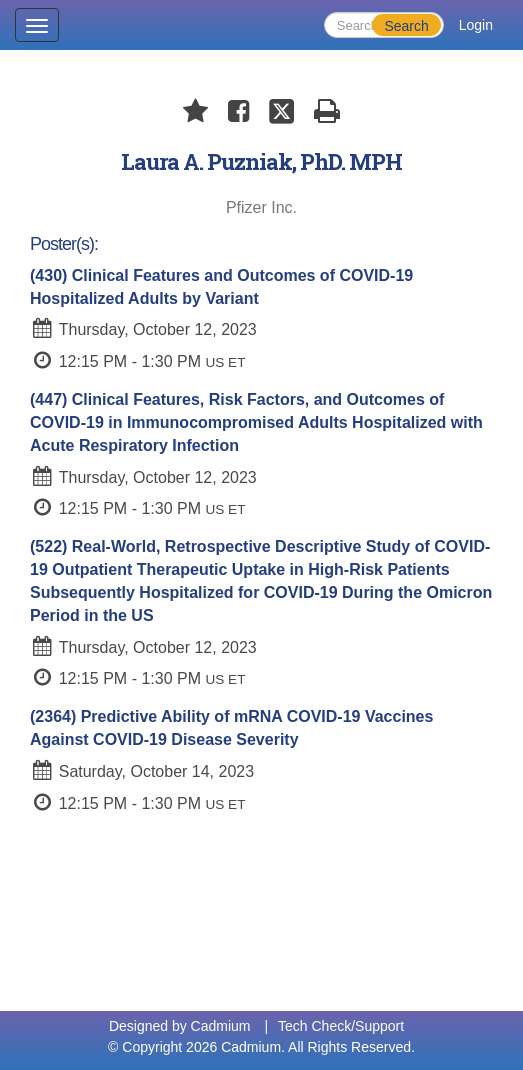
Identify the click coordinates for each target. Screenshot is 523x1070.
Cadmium (221, 1026)
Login (476, 25)
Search (406, 26)
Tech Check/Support (341, 1026)
